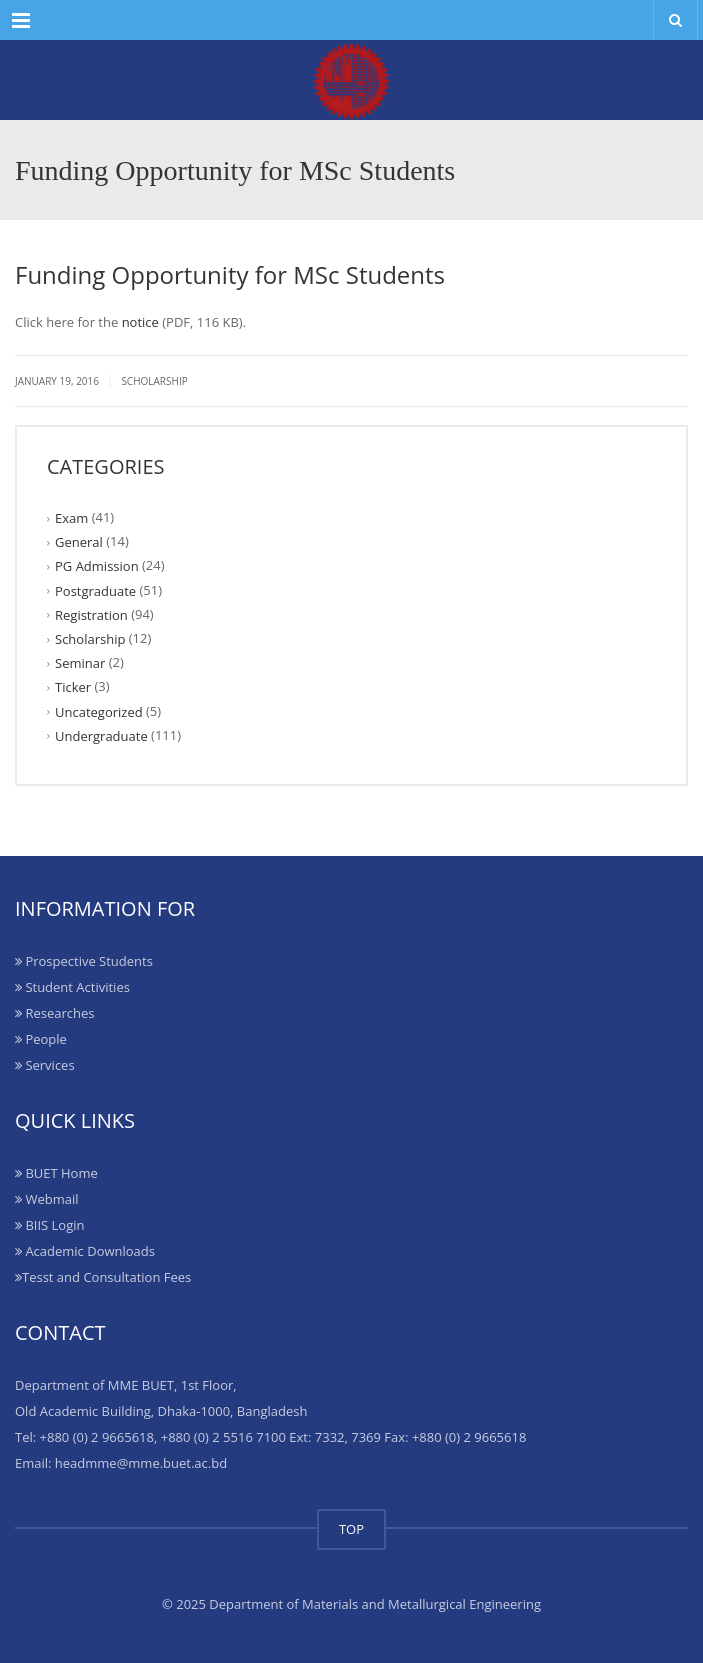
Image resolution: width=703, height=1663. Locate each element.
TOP (351, 1529)
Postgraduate (95, 590)
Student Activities (72, 987)
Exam (71, 518)
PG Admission (97, 566)
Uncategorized (99, 711)
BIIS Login (49, 1225)
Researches (54, 1013)
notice (140, 322)
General (79, 542)
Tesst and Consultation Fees (103, 1277)
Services (45, 1065)
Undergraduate (101, 736)
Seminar (80, 663)
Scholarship (154, 381)
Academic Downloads (85, 1251)
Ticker (73, 687)
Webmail (46, 1199)
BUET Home (56, 1173)
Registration (91, 615)
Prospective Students (84, 961)
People (41, 1039)
